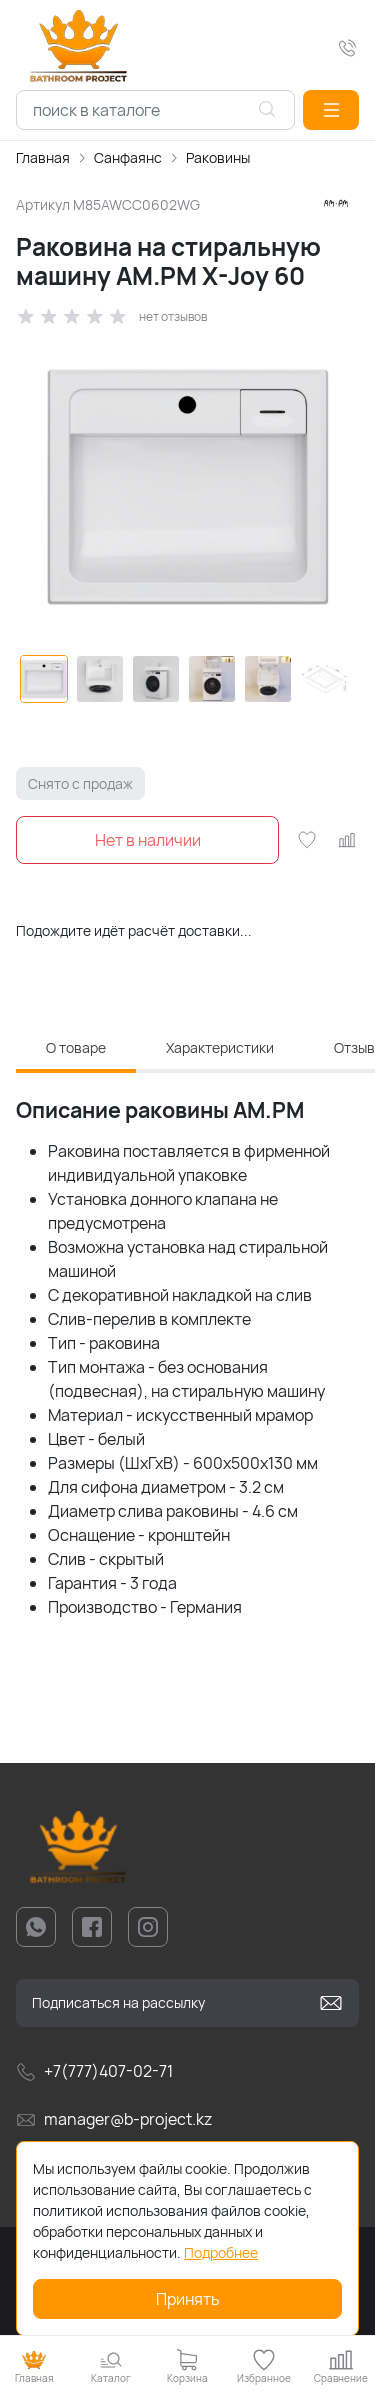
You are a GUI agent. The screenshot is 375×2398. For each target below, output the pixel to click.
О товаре (76, 1047)
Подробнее (221, 2252)
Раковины (218, 157)
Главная (43, 157)
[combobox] (155, 110)
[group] (187, 487)
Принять (188, 2299)
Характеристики (220, 1047)
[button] (331, 110)
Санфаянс (128, 157)
